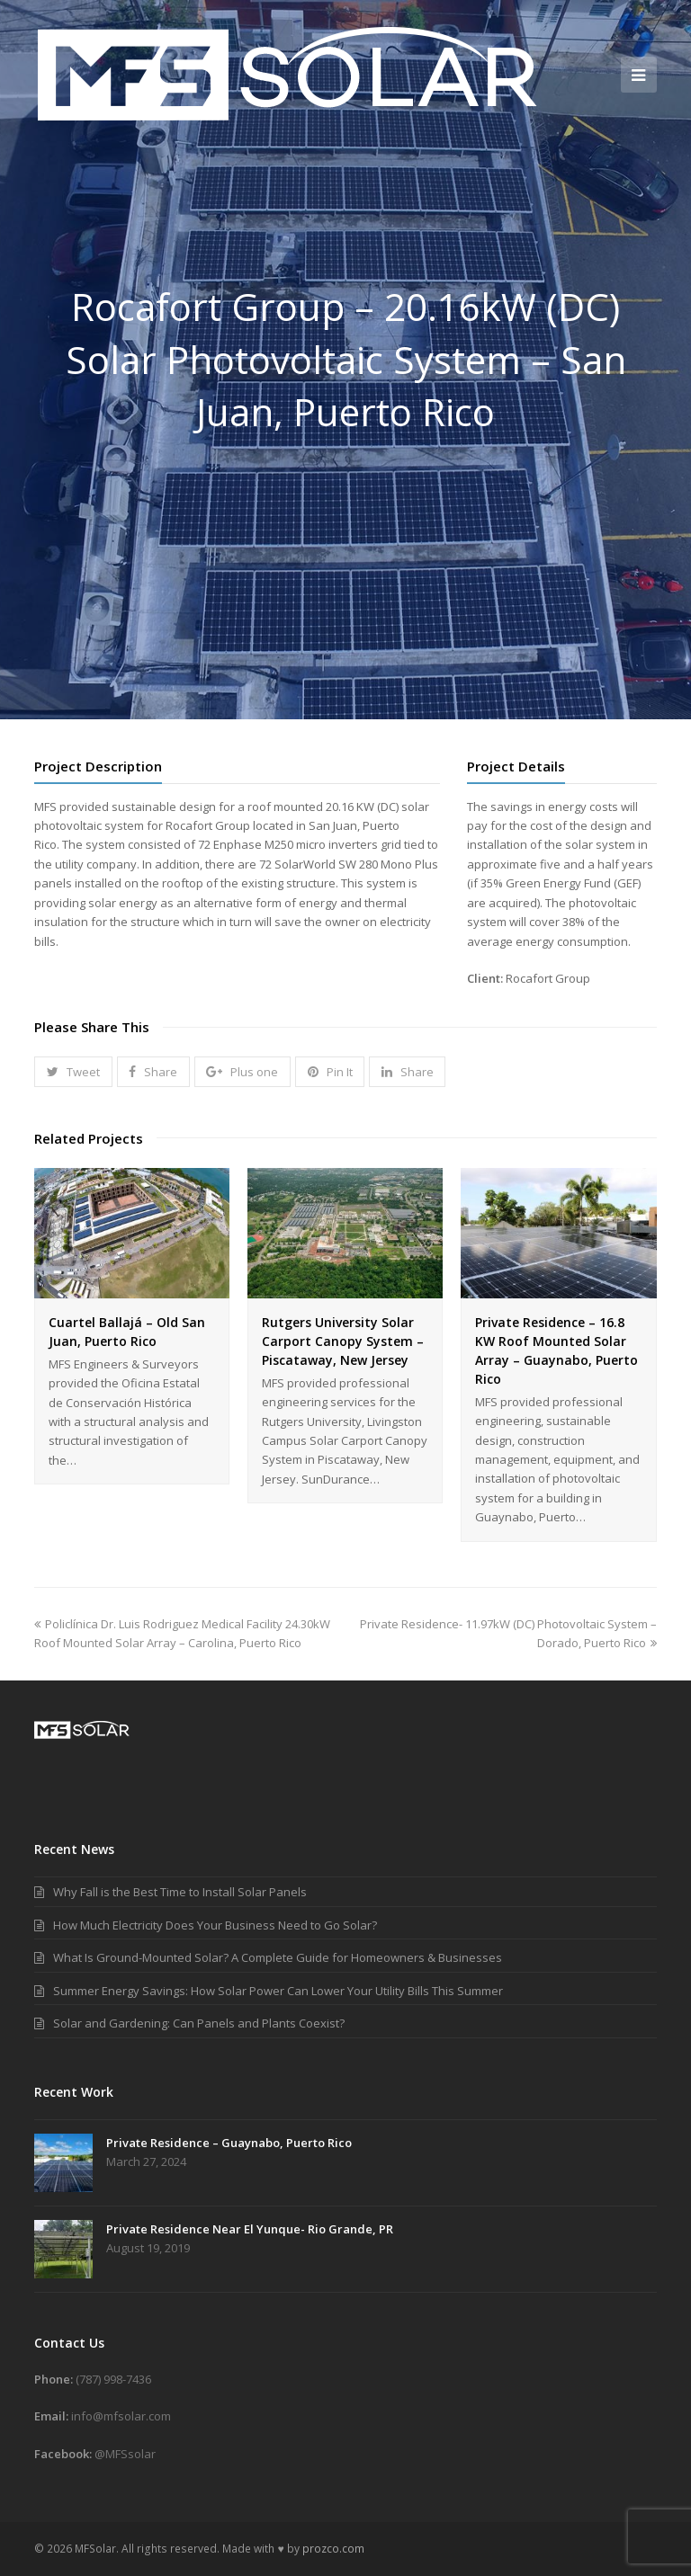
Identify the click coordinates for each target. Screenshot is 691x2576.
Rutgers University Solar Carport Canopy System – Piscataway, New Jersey (343, 1341)
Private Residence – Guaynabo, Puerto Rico (229, 2143)
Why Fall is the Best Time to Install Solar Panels (180, 1892)
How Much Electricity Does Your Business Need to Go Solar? (215, 1925)
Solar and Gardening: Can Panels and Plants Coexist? (199, 2023)
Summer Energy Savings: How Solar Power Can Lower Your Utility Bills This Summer (278, 1991)
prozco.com (333, 2548)
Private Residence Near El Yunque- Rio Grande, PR (249, 2229)
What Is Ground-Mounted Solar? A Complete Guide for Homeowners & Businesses (277, 1957)
